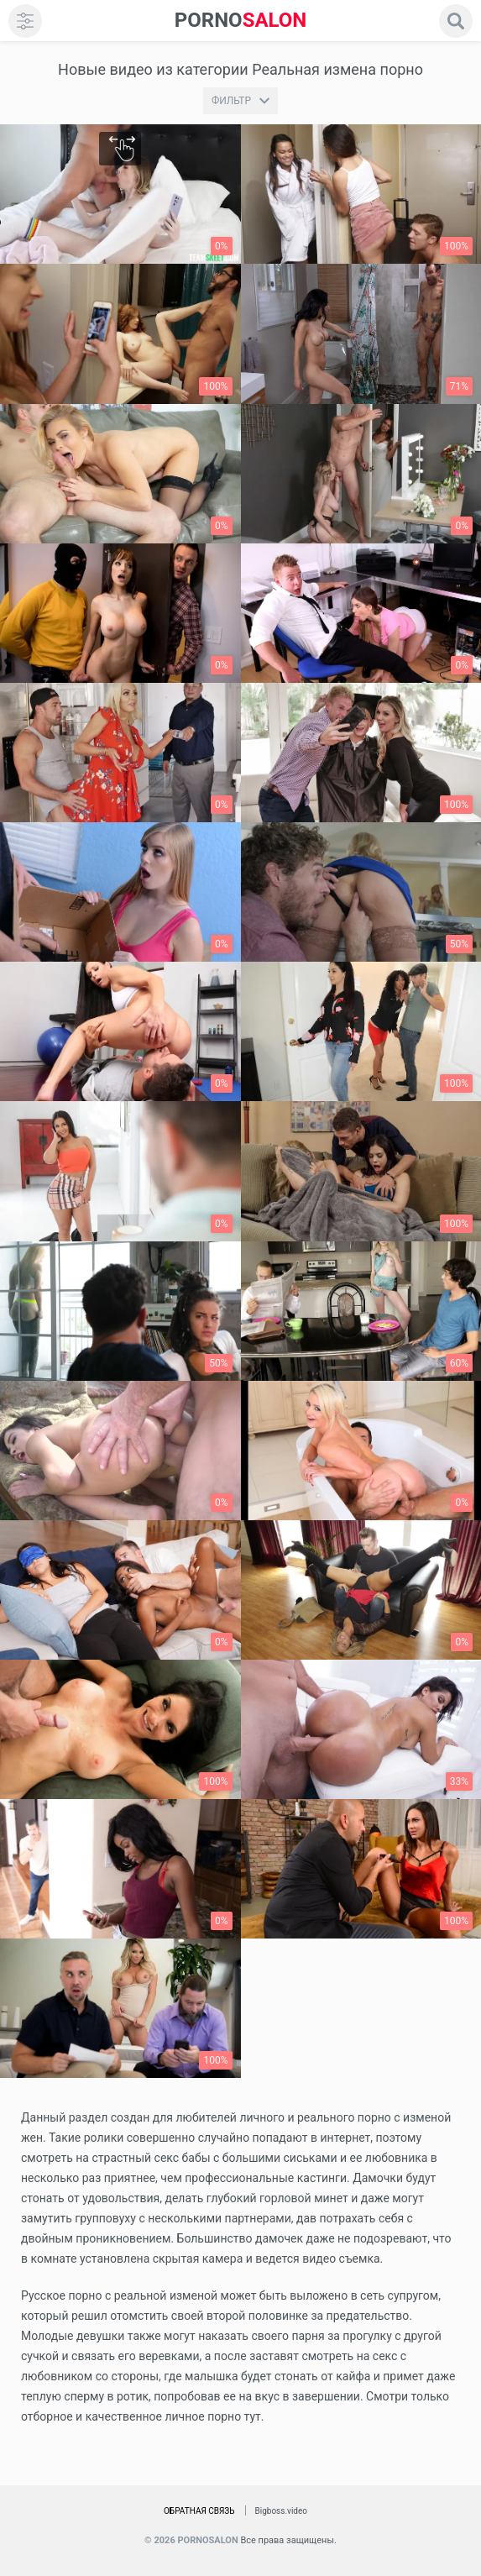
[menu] (25, 21)
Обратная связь (199, 2511)
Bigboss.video (281, 2511)
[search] (456, 21)
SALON (241, 21)
